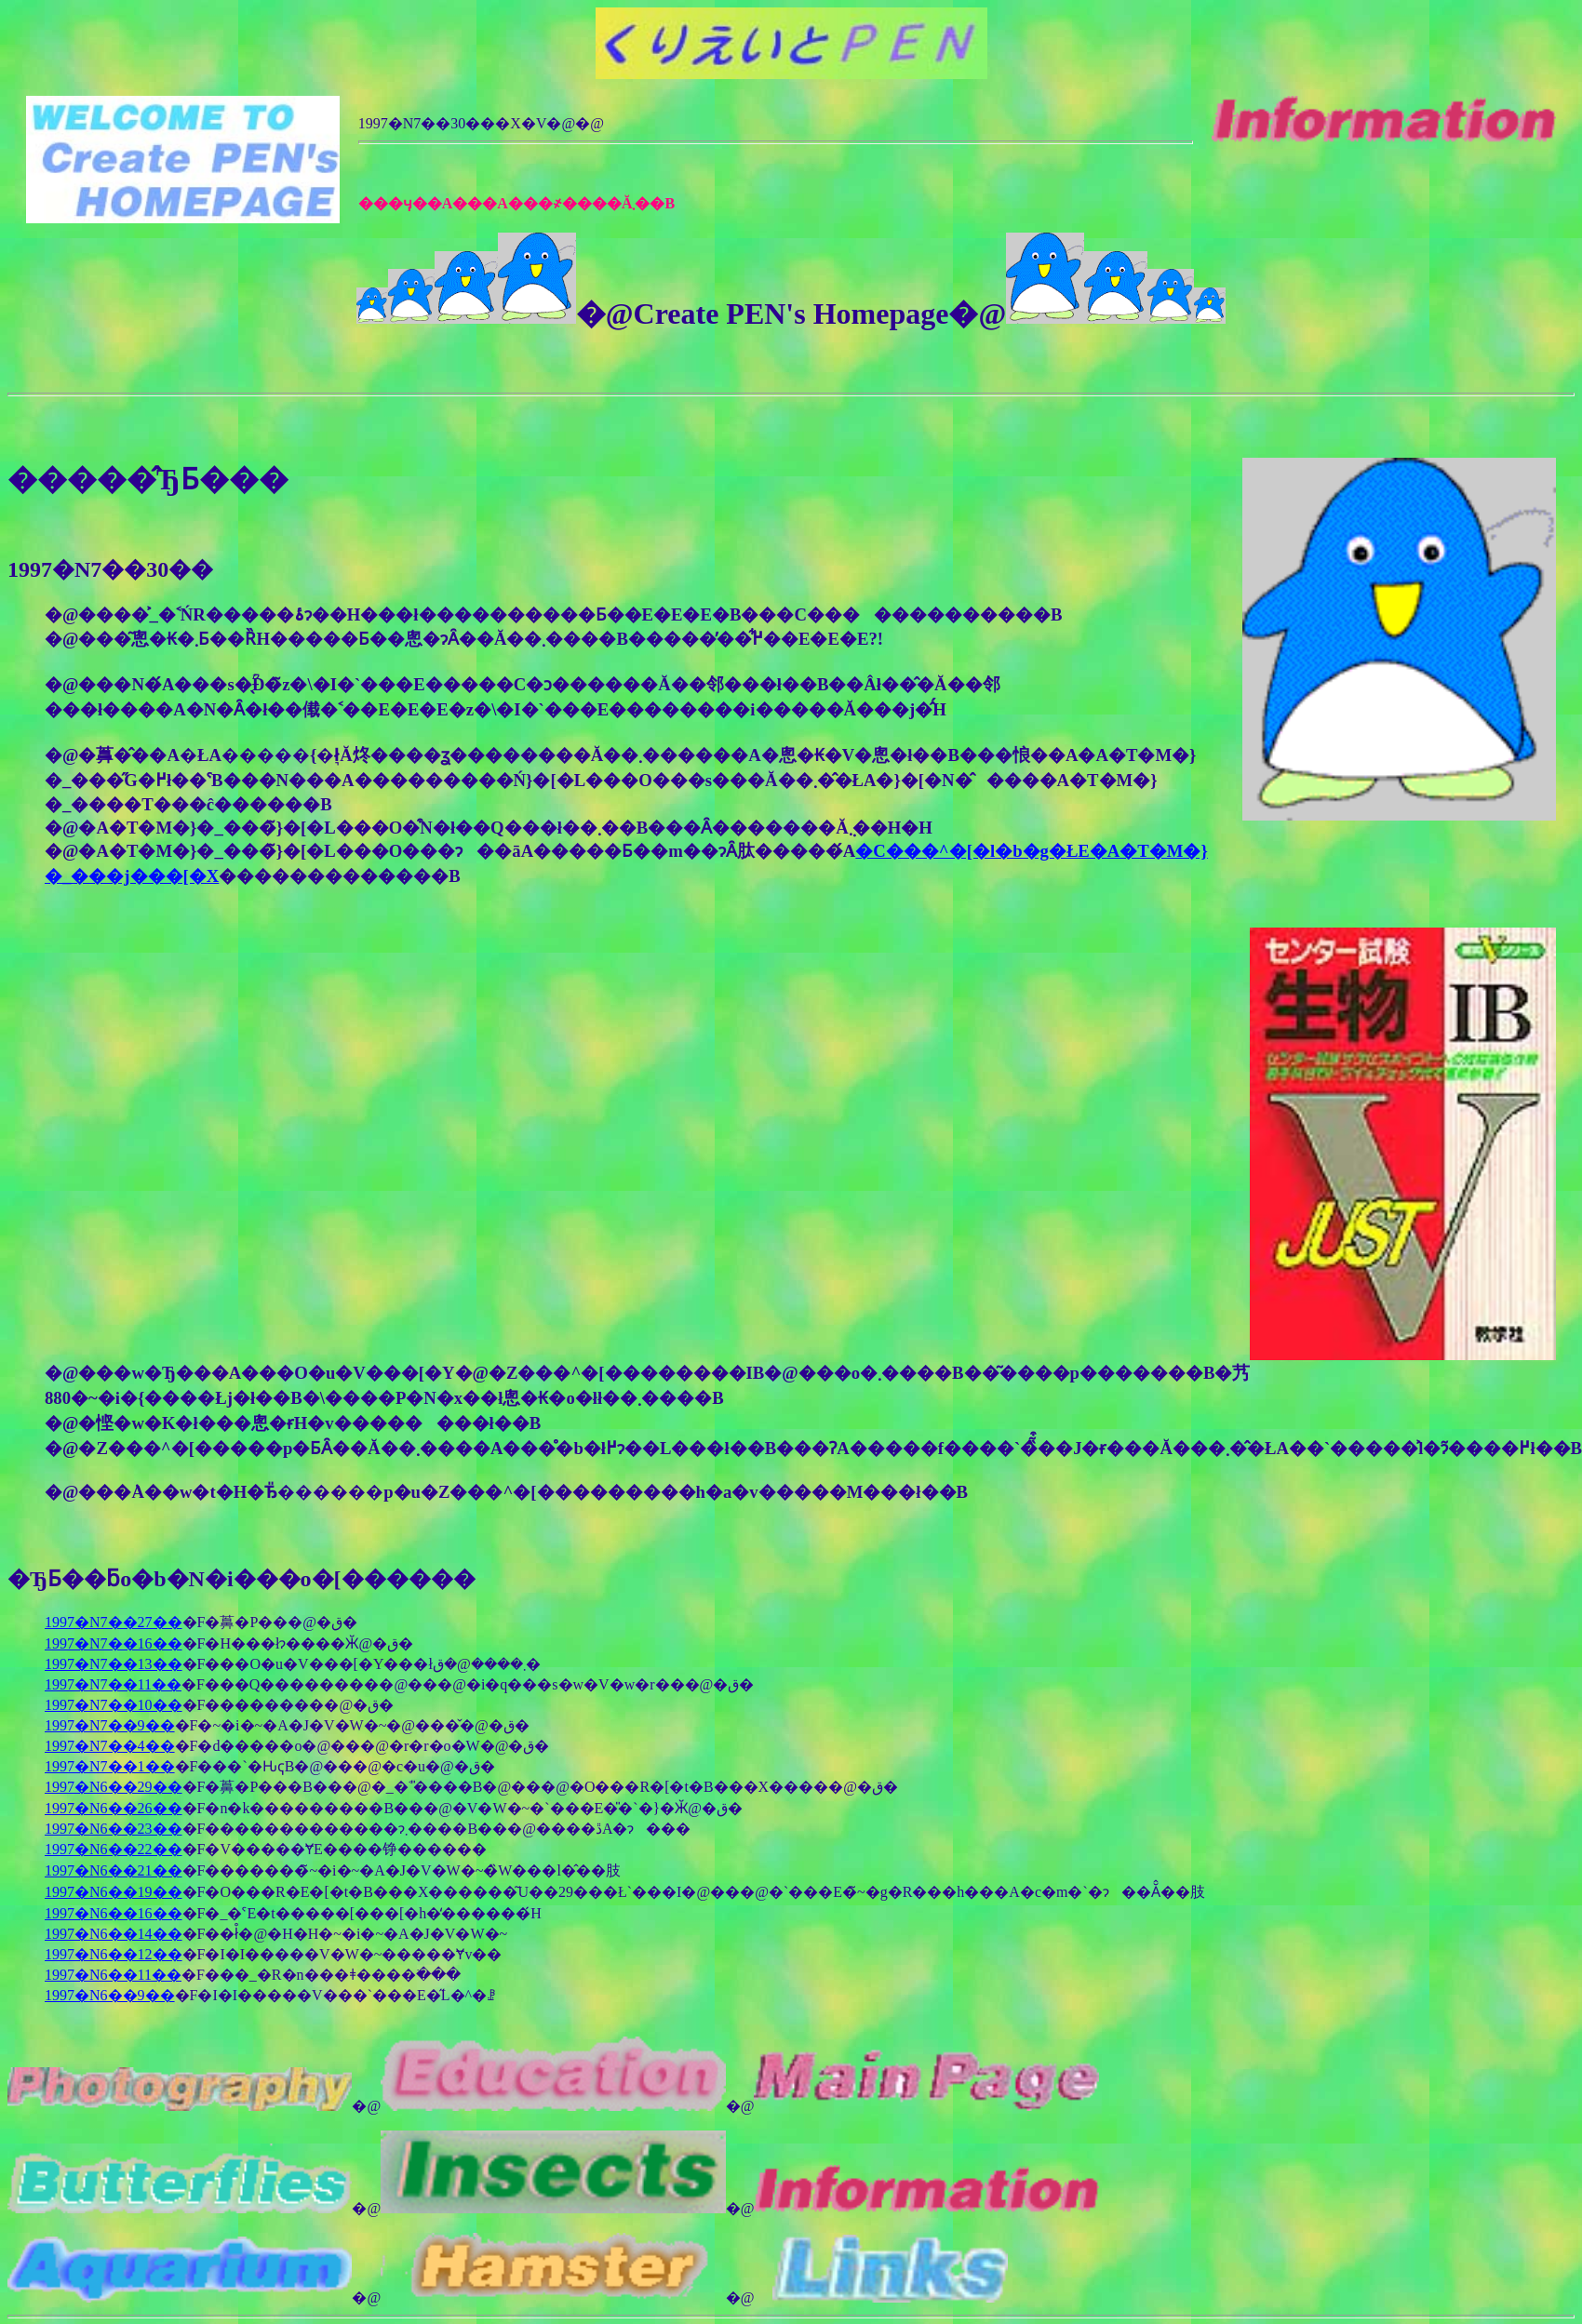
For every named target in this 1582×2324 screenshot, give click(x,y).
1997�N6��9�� (110, 1995)
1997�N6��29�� (113, 1787)
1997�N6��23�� (113, 1828)
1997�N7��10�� (113, 1705)
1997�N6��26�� (113, 1808)
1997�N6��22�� (113, 1849)
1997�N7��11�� (113, 1684)
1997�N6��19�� (113, 1892)
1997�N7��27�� (113, 1622)
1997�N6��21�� (113, 1870)
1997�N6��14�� (113, 1934)
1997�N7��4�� (110, 1746)
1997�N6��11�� (113, 1975)
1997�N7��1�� (110, 1766)
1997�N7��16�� (113, 1643)
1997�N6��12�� (113, 1954)
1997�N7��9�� (110, 1725)
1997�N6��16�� (113, 1913)
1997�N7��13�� (113, 1664)
